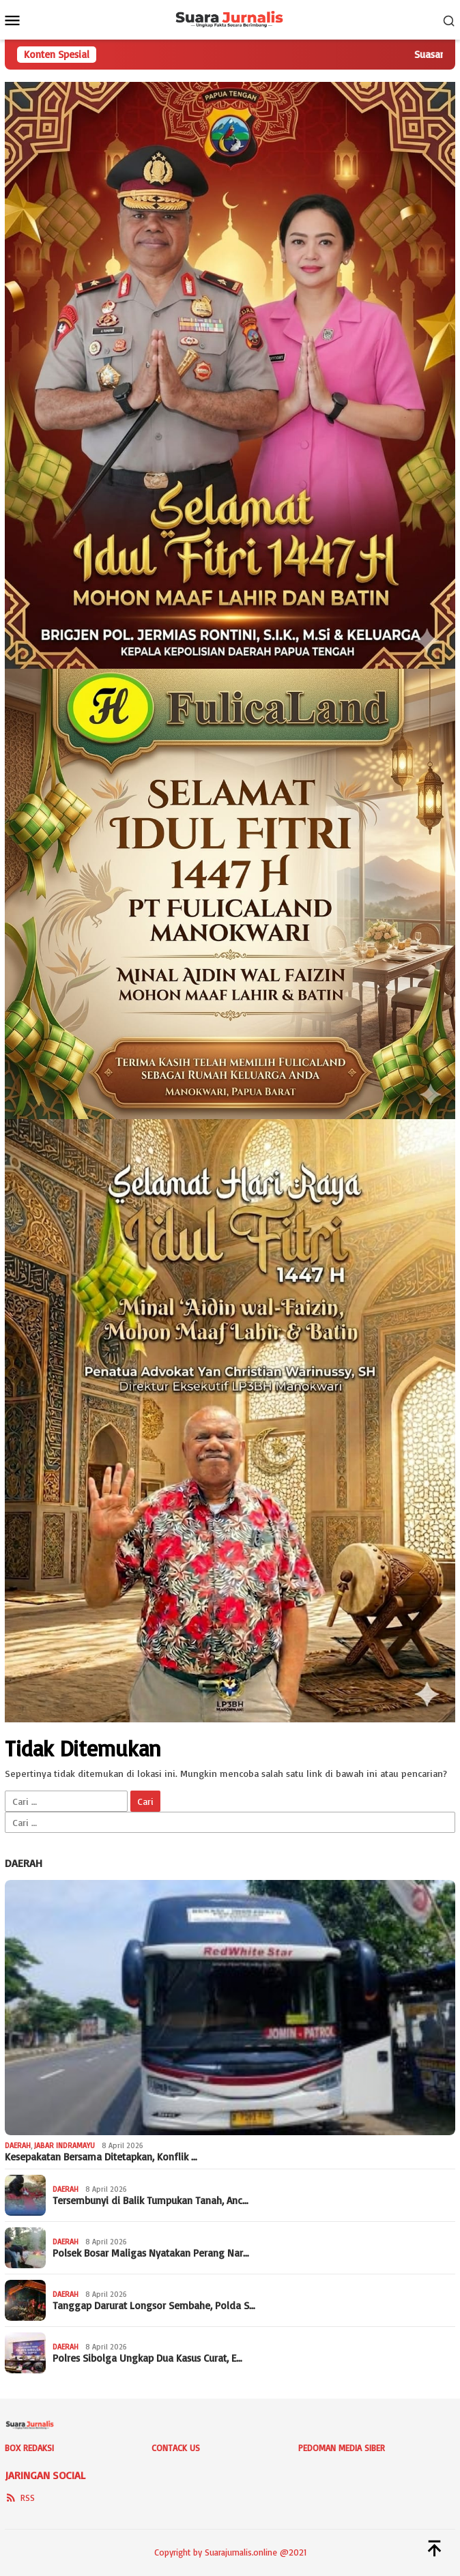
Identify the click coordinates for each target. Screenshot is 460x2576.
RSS (20, 2497)
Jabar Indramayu (64, 2145)
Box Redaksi (29, 2447)
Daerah (23, 1863)
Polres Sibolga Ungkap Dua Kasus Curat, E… (147, 2358)
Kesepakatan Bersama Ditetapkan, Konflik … (101, 2157)
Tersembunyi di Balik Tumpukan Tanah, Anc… (150, 2201)
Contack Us (176, 2447)
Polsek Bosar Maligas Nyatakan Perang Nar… (151, 2253)
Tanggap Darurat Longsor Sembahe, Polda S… (154, 2306)
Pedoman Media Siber (341, 2447)
